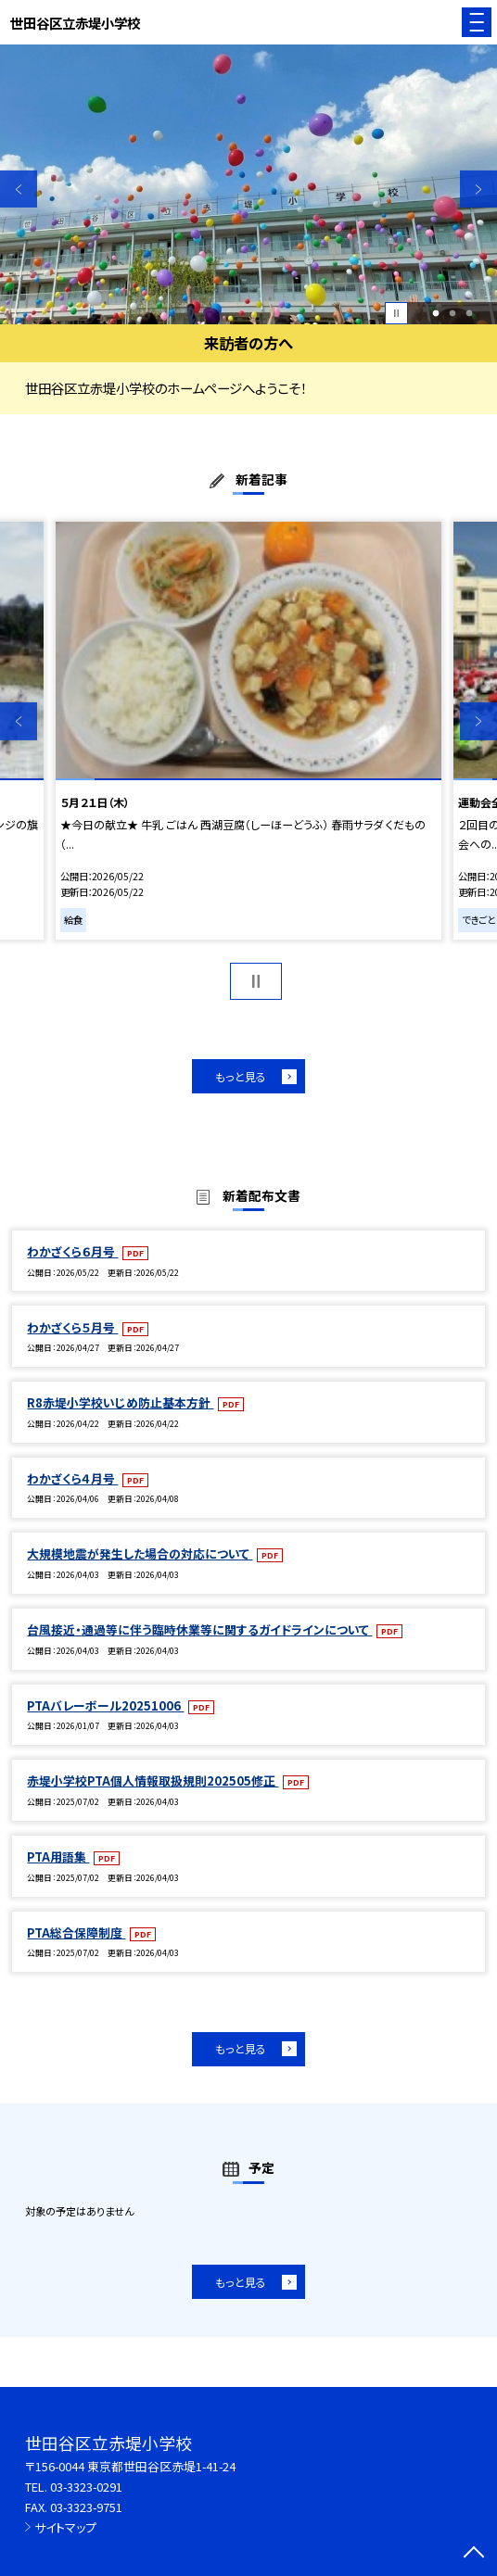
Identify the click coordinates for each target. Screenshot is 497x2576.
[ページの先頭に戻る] (474, 2554)
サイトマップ (65, 2527)
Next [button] (478, 189)
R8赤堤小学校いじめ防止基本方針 (120, 1402)
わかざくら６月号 (72, 1251)
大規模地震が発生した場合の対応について (139, 1553)
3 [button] (468, 313)
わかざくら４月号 (72, 1478)
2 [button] (452, 313)
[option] (248, 184)
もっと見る (240, 1076)
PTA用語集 (58, 1856)
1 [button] (435, 313)
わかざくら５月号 (72, 1327)
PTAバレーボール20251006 (105, 1705)
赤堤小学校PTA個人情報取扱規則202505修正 (152, 1780)
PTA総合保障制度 (76, 1932)
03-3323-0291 (86, 2486)
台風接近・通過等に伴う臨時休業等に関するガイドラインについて (199, 1629)
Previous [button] (18, 189)
